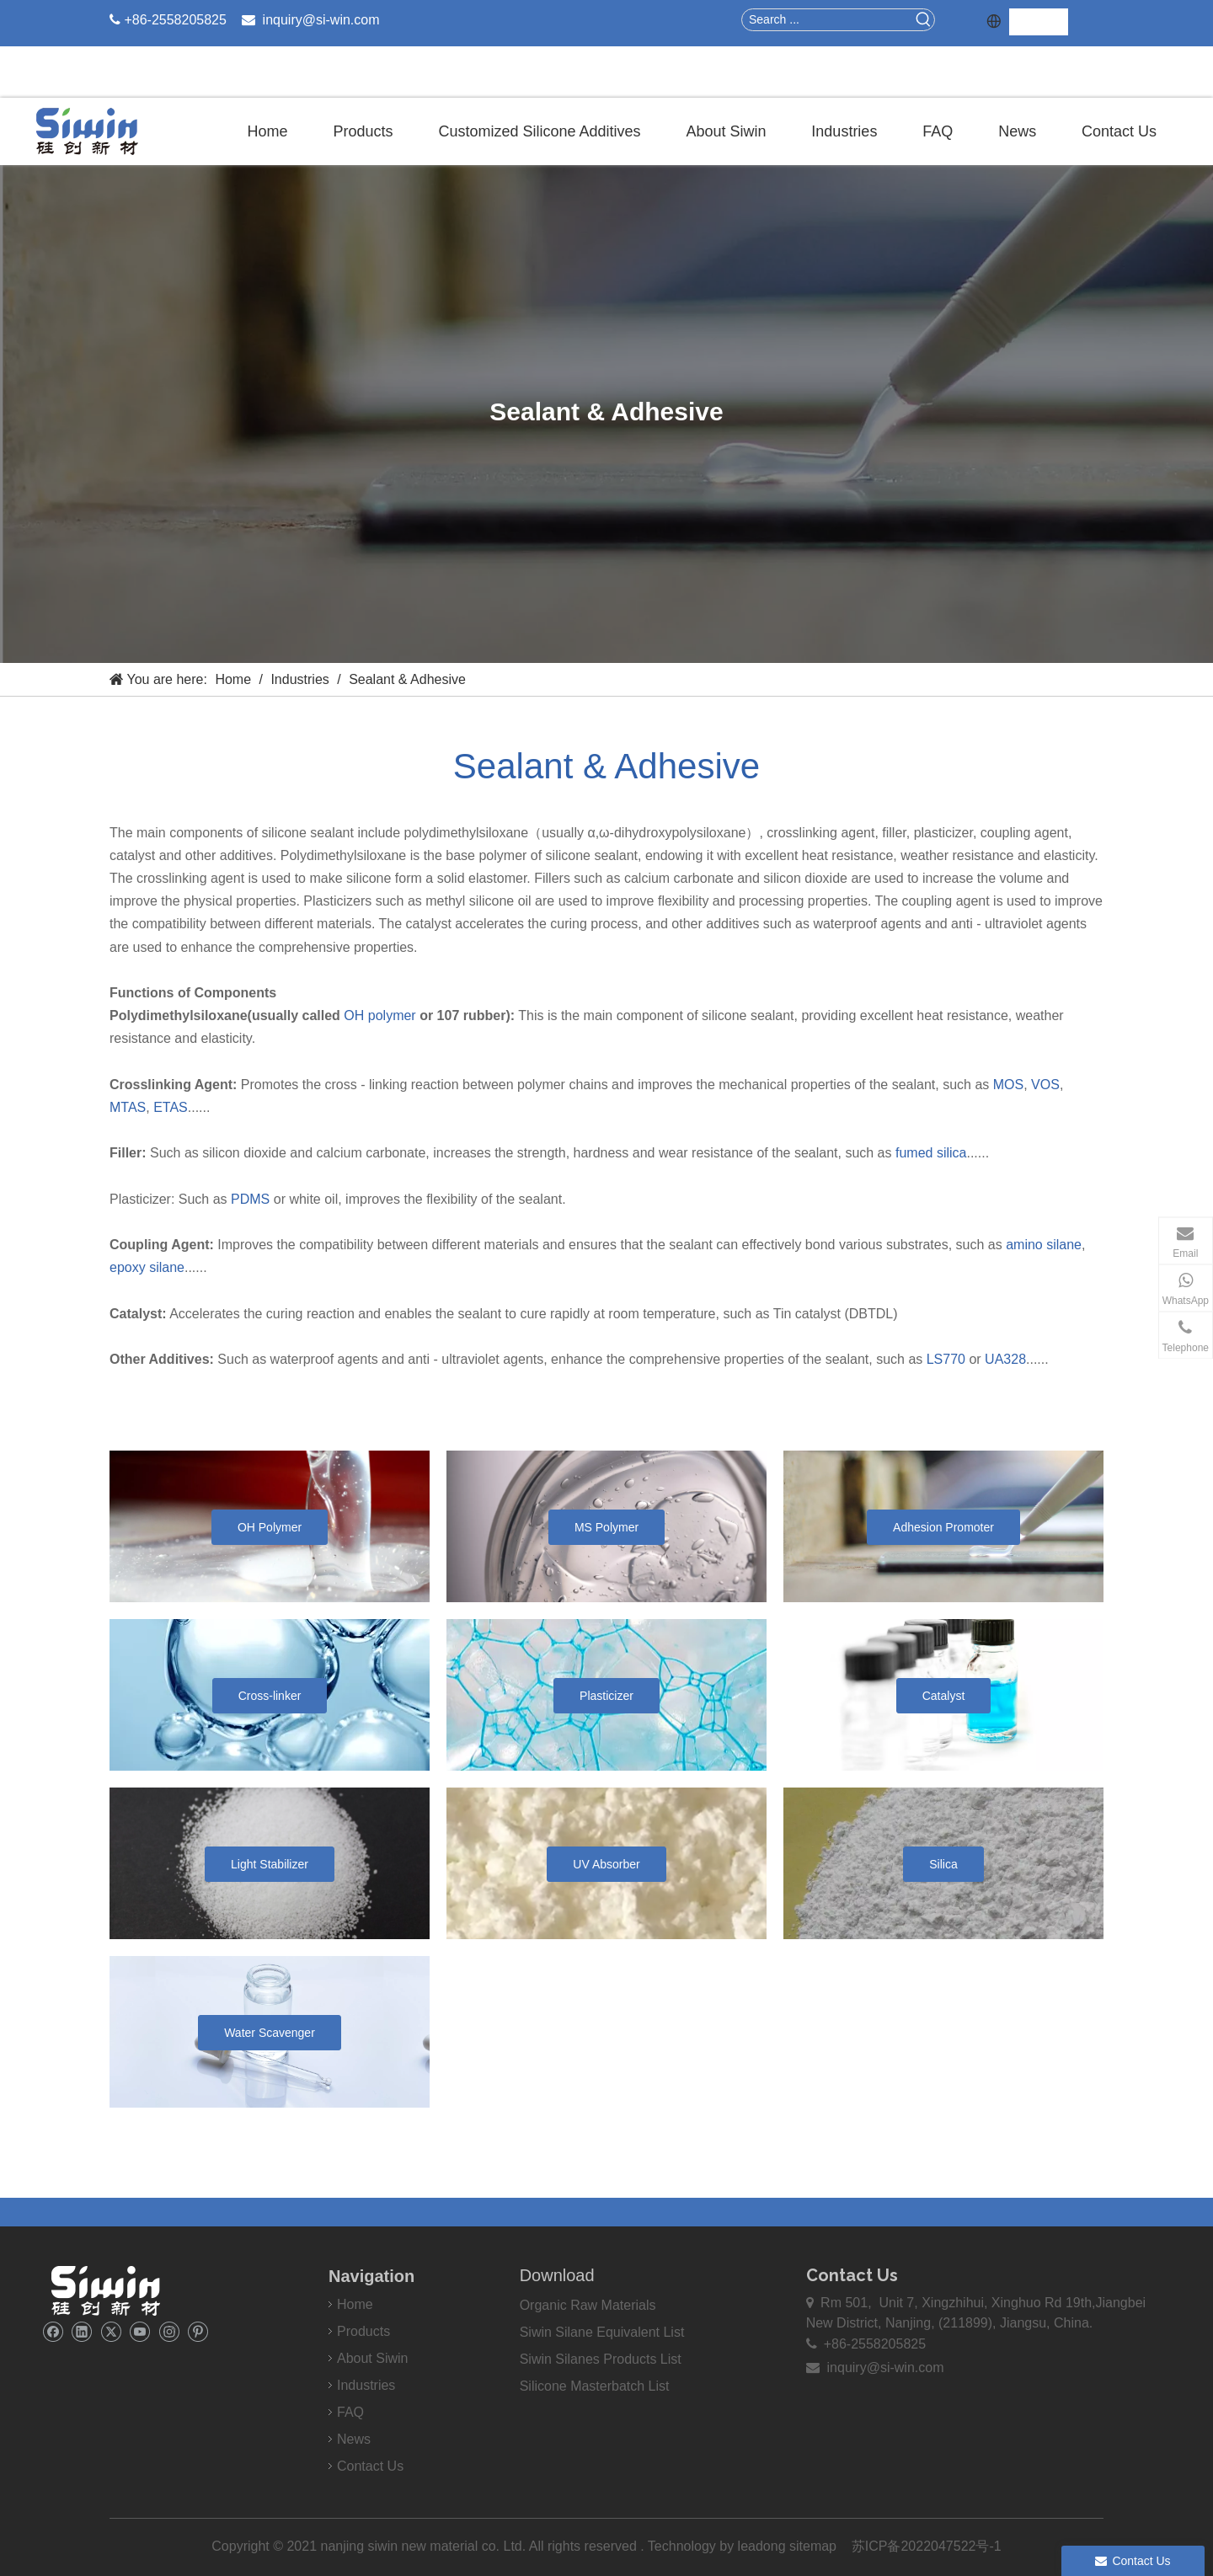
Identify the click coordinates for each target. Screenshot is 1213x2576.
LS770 (946, 1359)
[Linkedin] (81, 2331)
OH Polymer (270, 1527)
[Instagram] (168, 2331)
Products (363, 2331)
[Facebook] (52, 2331)
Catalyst (943, 1695)
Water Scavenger (269, 2032)
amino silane (1044, 1244)
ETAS (170, 1107)
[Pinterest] (197, 2331)
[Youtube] (139, 2331)
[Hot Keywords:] (923, 19)
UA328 (1005, 1359)
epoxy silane (147, 1267)
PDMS (250, 1199)
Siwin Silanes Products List (600, 2359)
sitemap (812, 2546)
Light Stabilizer (269, 1864)
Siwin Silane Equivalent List (602, 2332)
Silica (943, 1864)
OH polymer (379, 1015)
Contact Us (370, 2466)
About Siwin (373, 2358)
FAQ (350, 2412)
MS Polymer (606, 1527)
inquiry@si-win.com (321, 20)
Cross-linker (270, 1695)
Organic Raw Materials (588, 2305)
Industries (366, 2385)
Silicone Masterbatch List (595, 2386)
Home (355, 2304)
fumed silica (930, 1153)
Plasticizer (606, 1695)
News (354, 2439)
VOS (1045, 1084)
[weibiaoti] (105, 2290)
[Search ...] (827, 19)
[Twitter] (110, 2331)
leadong (763, 2546)
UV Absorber (606, 1864)
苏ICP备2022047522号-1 (927, 2546)
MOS (1008, 1084)
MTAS (128, 1107)
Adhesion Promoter (943, 1527)
